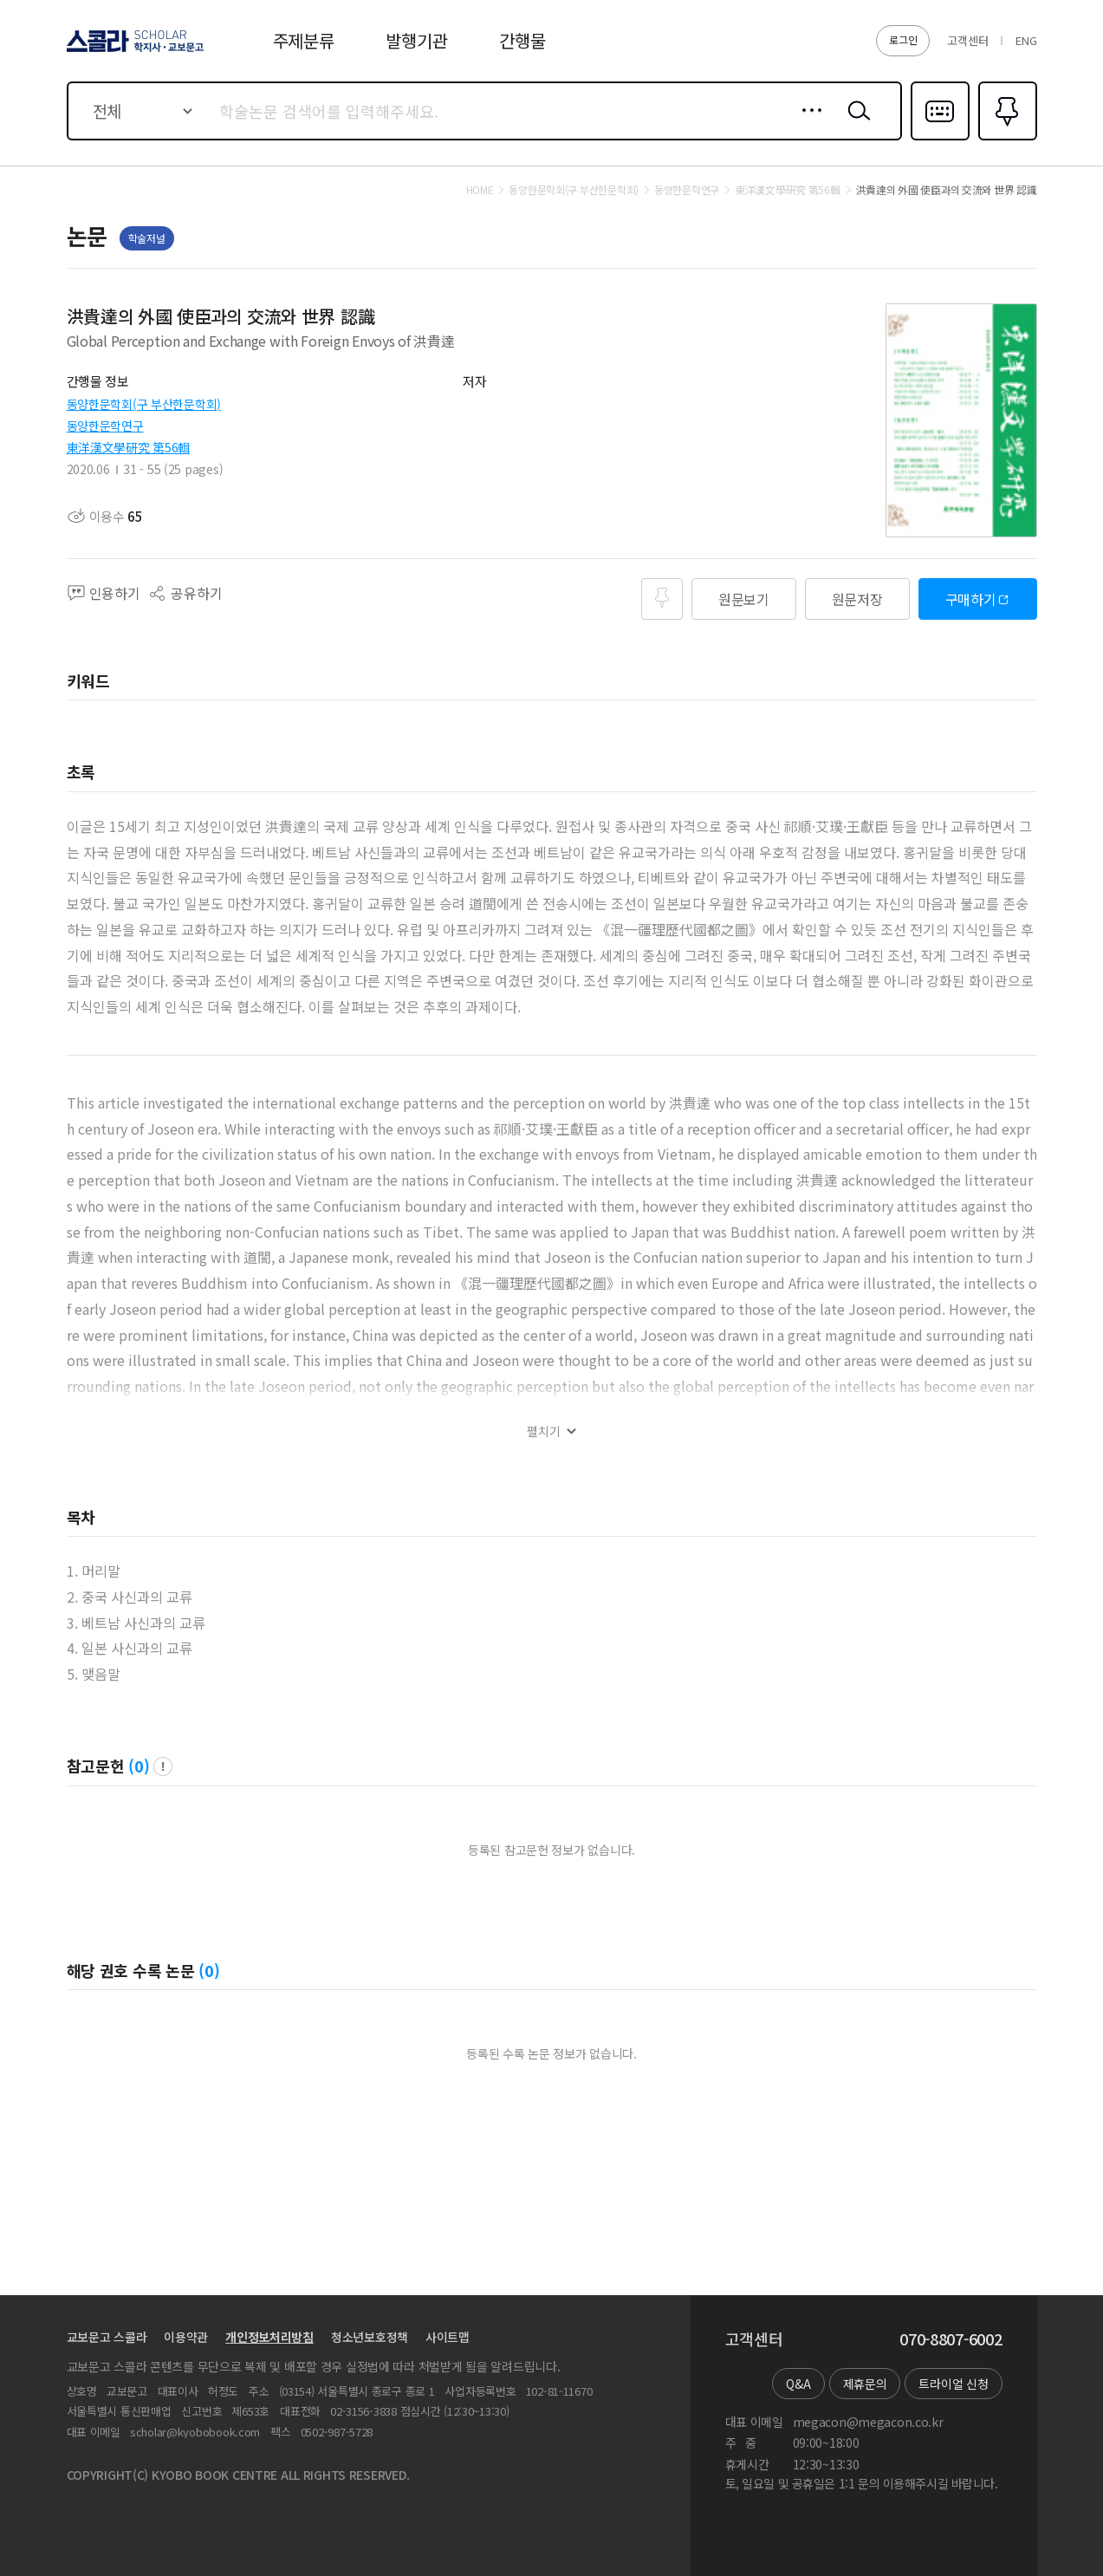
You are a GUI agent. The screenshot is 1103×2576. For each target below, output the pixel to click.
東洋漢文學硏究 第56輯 (129, 447)
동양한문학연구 (105, 425)
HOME (480, 190)
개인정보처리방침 (269, 2336)
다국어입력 (940, 138)
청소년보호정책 (369, 2336)
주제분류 (303, 40)
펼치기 (544, 1431)
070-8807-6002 (950, 2339)
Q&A (798, 2383)
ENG (1025, 40)
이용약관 (186, 2336)
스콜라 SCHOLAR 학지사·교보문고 (132, 51)
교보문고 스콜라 (107, 2336)
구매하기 (970, 599)
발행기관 (416, 40)
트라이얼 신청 (953, 2383)
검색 (855, 124)
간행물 (522, 40)
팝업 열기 (162, 1766)
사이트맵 (447, 2336)
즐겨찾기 (1005, 138)
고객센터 (967, 40)
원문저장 (857, 599)
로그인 (903, 39)
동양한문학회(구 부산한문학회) (144, 404)
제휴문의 (865, 2383)
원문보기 (743, 599)
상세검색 (807, 124)
